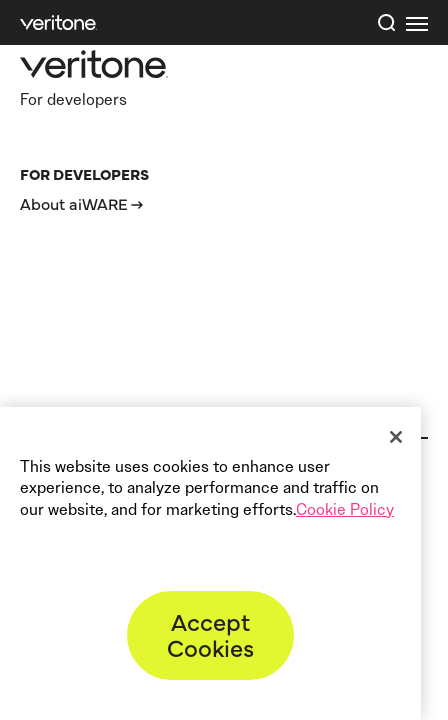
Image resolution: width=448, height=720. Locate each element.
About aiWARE (74, 203)
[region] (210, 563)
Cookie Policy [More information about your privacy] (345, 509)
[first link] (417, 23)
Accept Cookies (210, 633)
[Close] (396, 437)
